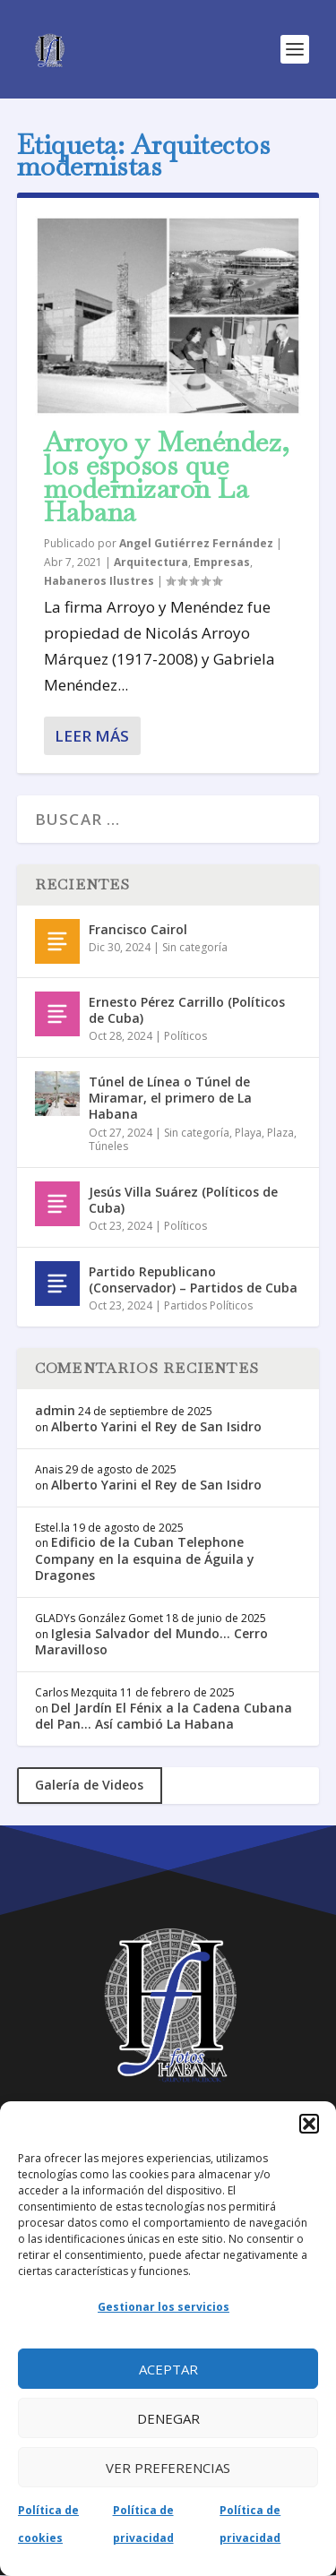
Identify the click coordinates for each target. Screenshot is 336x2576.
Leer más (92, 736)
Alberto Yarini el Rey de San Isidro (156, 1426)
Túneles (108, 1146)
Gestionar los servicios (163, 2306)
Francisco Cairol (138, 929)
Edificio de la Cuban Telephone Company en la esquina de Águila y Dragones (144, 1558)
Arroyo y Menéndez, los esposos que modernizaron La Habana (167, 476)
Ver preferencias (168, 2468)
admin (55, 1410)
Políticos (185, 1035)
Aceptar (168, 2369)
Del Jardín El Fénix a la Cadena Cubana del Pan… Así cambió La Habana (163, 1715)
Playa (248, 1132)
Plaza (280, 1132)
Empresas (222, 562)
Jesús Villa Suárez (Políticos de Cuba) (183, 1199)
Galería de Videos (89, 1784)
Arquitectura (151, 562)
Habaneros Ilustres (99, 580)
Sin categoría (195, 947)
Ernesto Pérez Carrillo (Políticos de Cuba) (187, 1009)
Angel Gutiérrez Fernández (196, 543)
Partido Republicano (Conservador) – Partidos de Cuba (193, 1279)
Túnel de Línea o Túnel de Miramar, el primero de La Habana (170, 1097)
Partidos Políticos (208, 1305)
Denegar (168, 2418)
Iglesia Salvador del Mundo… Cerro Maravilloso (151, 1641)
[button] (309, 2124)
